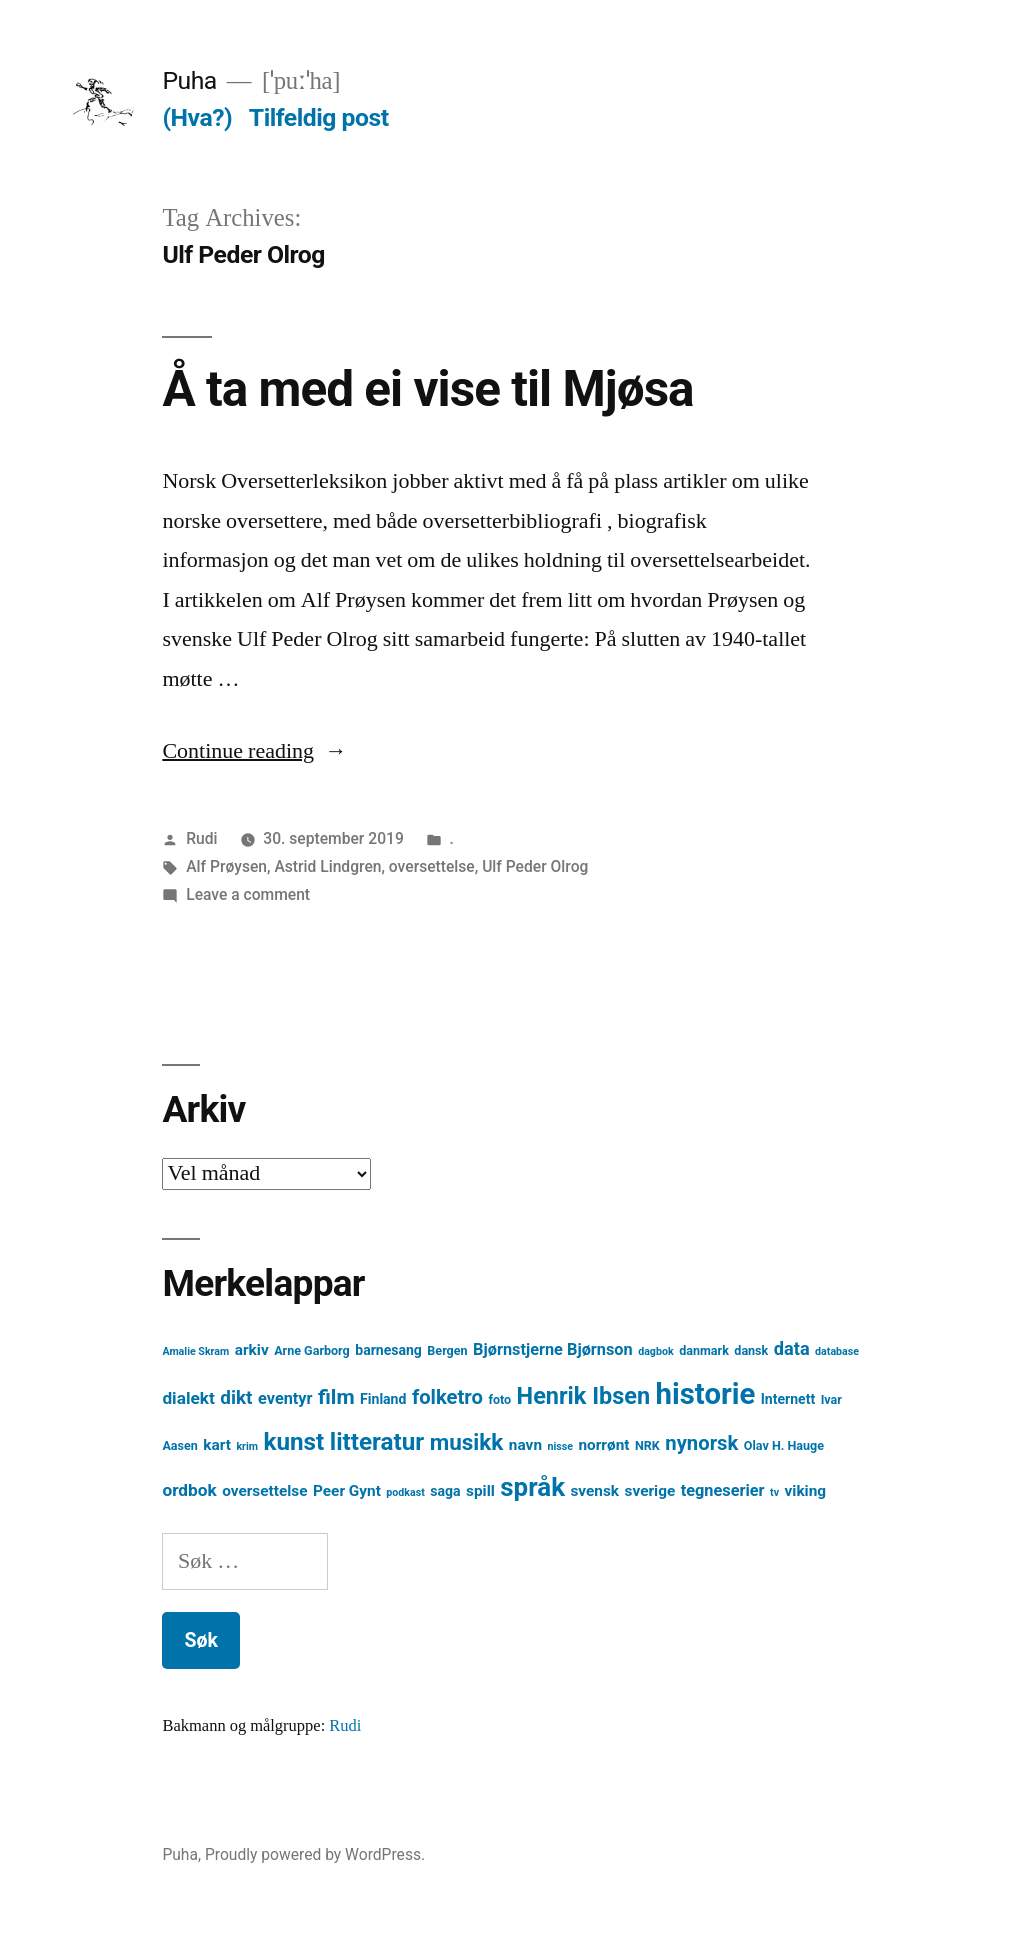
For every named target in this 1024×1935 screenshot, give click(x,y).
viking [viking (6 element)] (806, 1491)
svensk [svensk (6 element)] (594, 1491)
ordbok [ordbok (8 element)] (189, 1490)
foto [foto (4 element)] (499, 1399)
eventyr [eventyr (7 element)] (285, 1398)
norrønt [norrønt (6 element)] (603, 1445)
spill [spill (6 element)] (480, 1491)
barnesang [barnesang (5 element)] (388, 1350)
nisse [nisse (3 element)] (560, 1446)
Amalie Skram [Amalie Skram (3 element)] (195, 1351)
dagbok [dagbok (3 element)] (656, 1351)
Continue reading (254, 751)
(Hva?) (197, 117)
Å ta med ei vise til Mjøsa (427, 389)
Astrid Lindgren (327, 866)
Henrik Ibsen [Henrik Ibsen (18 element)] (584, 1396)
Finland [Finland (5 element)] (383, 1399)
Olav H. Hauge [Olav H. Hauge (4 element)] (784, 1445)
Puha (189, 80)
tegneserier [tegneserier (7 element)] (723, 1490)
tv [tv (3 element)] (774, 1492)
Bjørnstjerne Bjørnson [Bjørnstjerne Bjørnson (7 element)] (553, 1349)
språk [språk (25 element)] (532, 1487)
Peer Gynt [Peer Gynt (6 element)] (347, 1491)
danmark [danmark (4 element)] (704, 1350)
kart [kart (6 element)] (217, 1445)
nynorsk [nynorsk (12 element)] (701, 1443)
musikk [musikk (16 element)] (467, 1442)
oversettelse (432, 866)
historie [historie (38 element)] (706, 1394)
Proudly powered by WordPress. (315, 1854)
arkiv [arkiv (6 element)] (252, 1350)
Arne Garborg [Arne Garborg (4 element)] (312, 1350)
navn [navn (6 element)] (525, 1445)
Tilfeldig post (319, 117)
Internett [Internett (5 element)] (788, 1399)
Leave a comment (248, 894)
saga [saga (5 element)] (445, 1491)
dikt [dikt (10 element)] (236, 1397)
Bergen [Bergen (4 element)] (447, 1350)
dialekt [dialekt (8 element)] (188, 1398)
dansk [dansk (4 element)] (751, 1350)
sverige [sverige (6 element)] (650, 1491)
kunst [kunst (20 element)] (294, 1442)
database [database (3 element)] (837, 1351)
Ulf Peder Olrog (535, 866)
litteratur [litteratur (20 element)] (377, 1442)
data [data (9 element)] (792, 1348)
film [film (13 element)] (336, 1396)
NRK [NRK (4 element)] (647, 1445)
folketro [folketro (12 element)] (447, 1397)
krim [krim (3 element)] (247, 1446)
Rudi (201, 838)
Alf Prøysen (226, 866)
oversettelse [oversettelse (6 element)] (264, 1491)
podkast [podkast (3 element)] (405, 1492)
